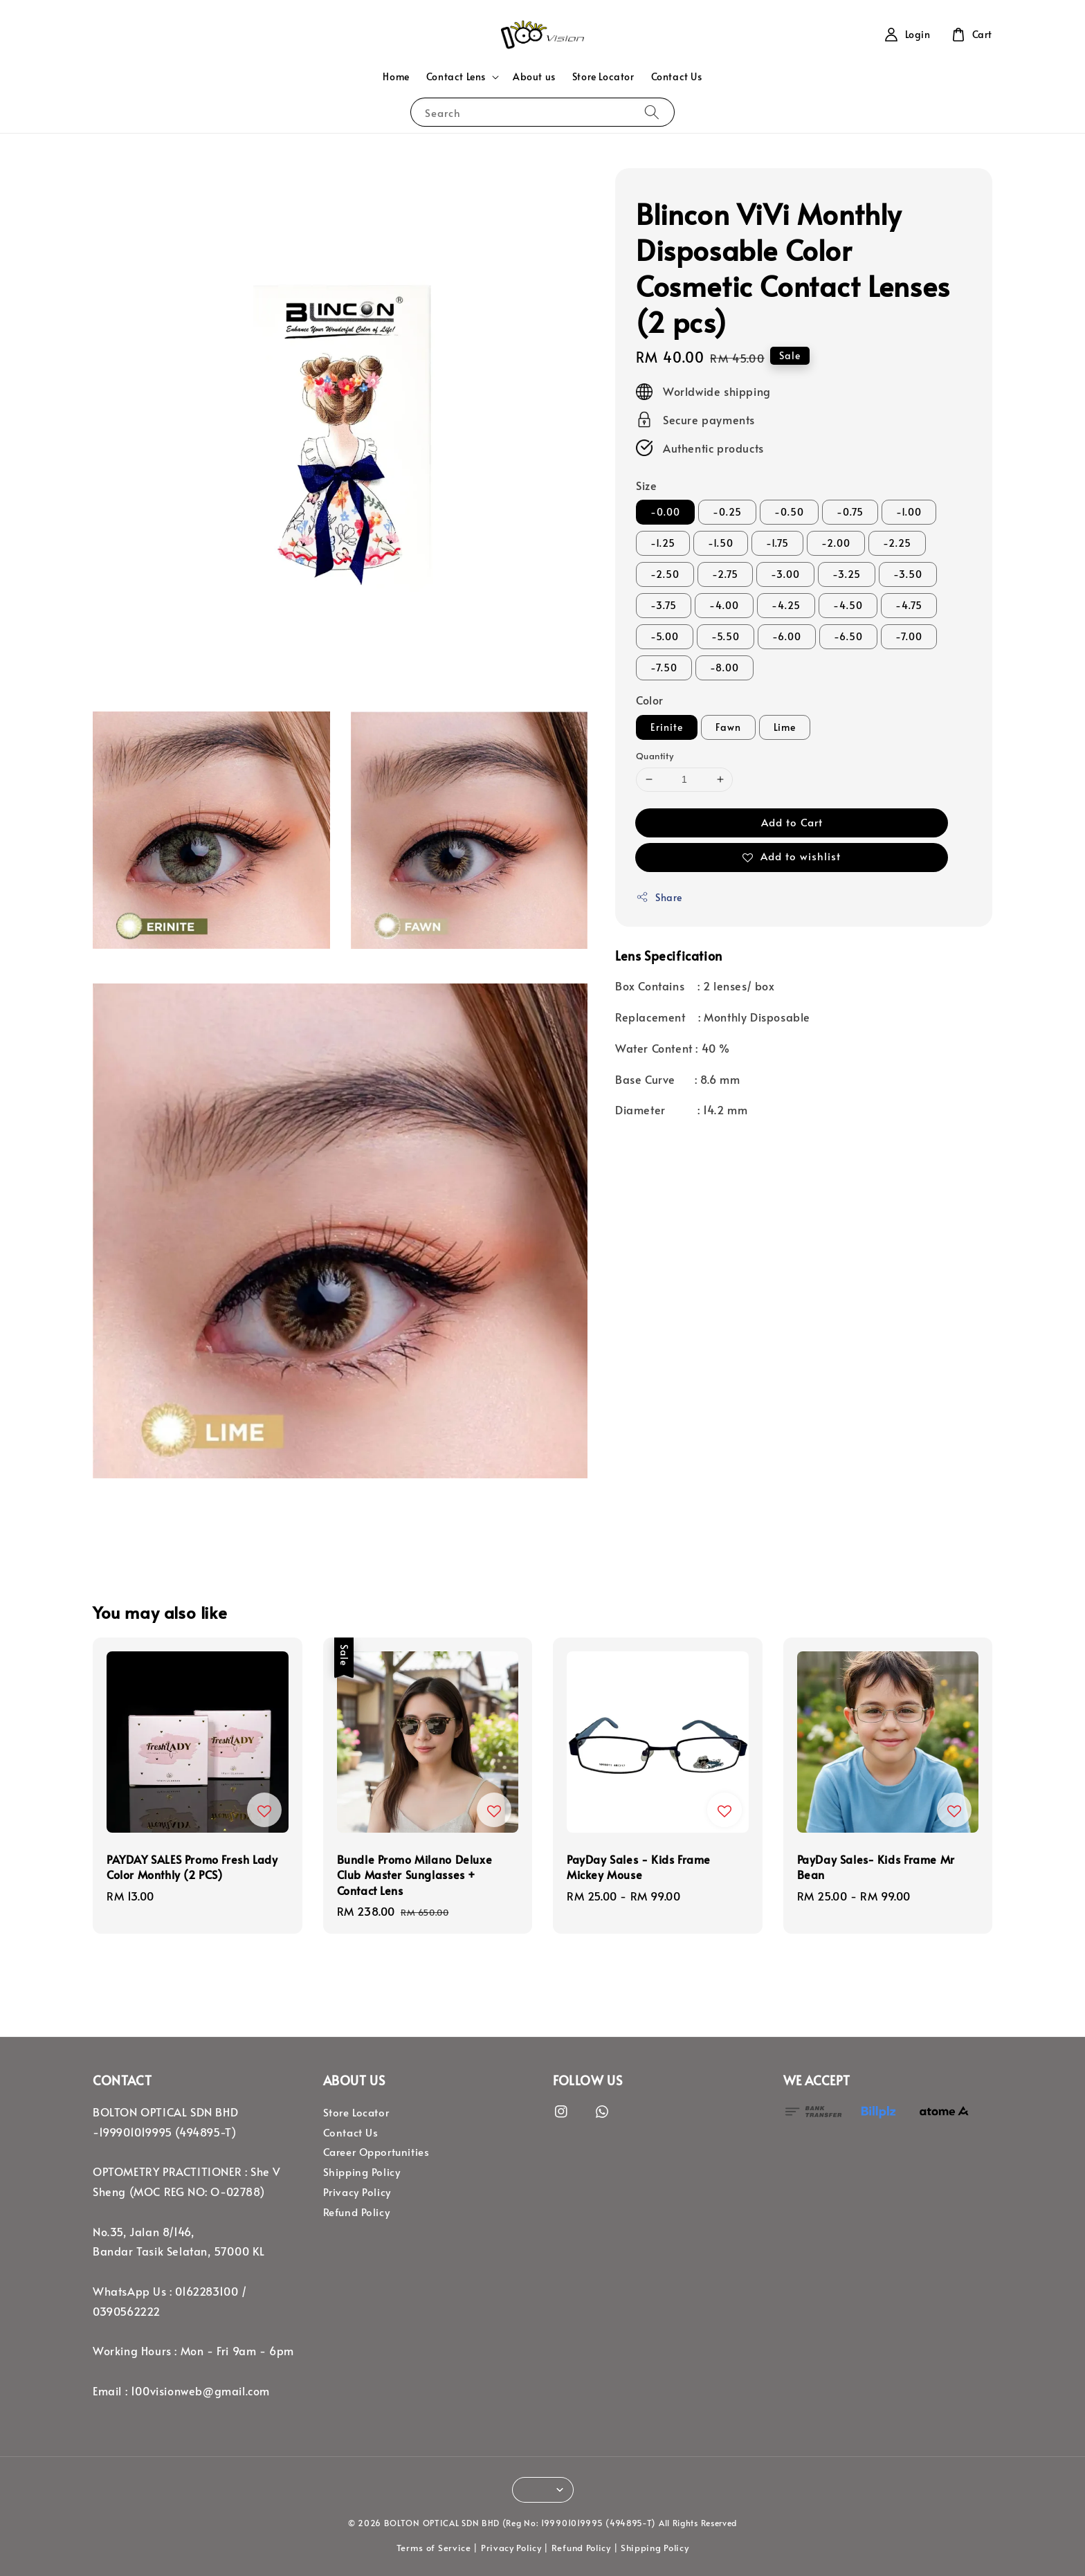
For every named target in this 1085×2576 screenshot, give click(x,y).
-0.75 (850, 511)
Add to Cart (792, 822)
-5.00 (664, 636)
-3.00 (785, 574)
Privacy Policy (357, 2192)
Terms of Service (433, 2547)
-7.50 (663, 667)
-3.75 (663, 605)
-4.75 (908, 605)
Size (646, 485)
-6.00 (786, 636)
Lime (785, 727)
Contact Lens (456, 77)
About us (534, 76)
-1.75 (777, 543)
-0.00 (665, 511)
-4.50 (848, 605)
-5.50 (725, 636)
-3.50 (907, 574)
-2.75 (725, 574)
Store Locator (603, 76)
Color (650, 699)
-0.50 (789, 511)
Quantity (654, 756)
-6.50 (848, 636)
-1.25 (662, 543)
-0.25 (727, 511)
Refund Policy (356, 2212)
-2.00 (835, 543)
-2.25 (897, 543)
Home (396, 76)
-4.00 (724, 605)
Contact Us (676, 76)
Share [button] (659, 897)
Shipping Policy (362, 2172)
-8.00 (724, 667)
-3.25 (846, 574)
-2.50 (665, 574)
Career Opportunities (376, 2152)
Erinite (666, 727)
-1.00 (909, 511)
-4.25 (786, 605)
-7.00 (908, 636)
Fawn (728, 727)
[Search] (652, 111)
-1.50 (720, 543)
